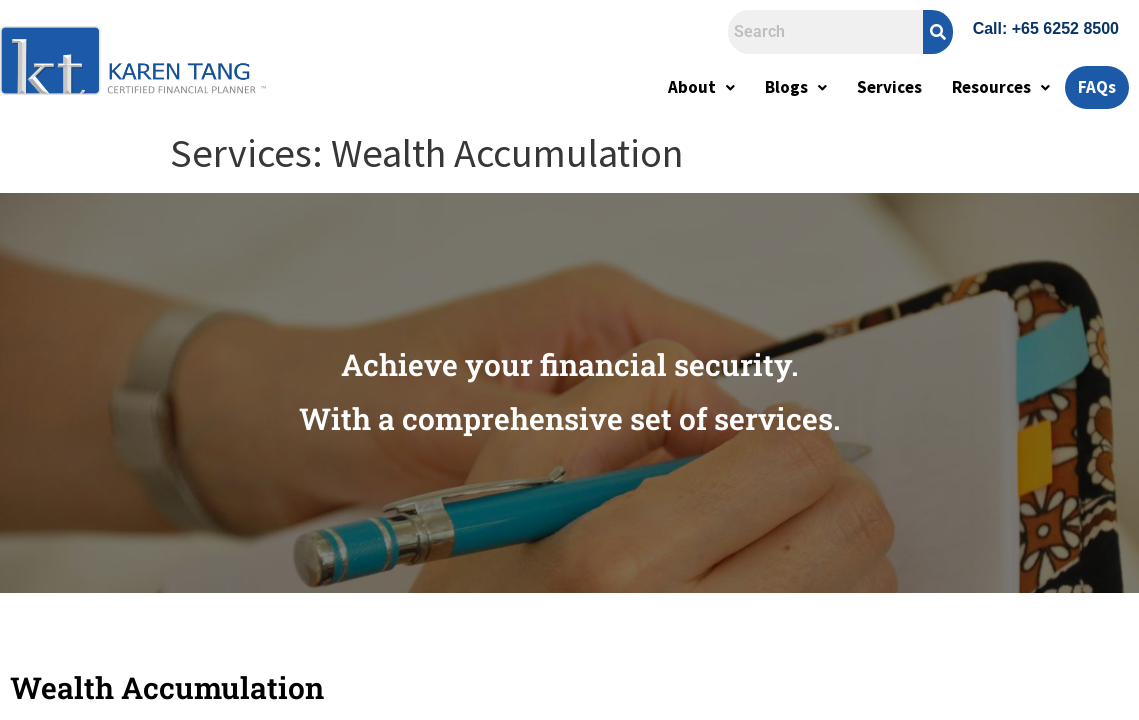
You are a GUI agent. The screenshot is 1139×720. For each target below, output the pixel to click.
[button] (701, 87)
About (701, 87)
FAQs (1097, 87)
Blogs (796, 87)
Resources (1001, 87)
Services (889, 87)
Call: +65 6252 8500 (1046, 28)
